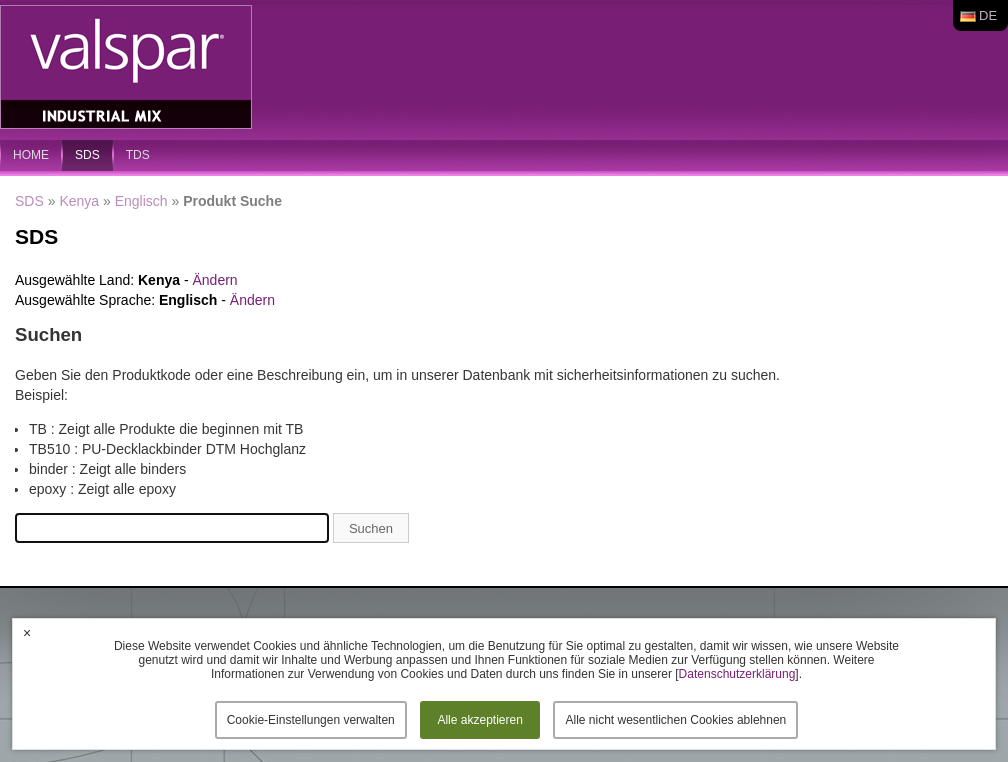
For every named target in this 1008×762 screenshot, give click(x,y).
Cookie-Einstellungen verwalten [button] (311, 720)
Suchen (371, 528)
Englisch (141, 201)
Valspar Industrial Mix (128, 68)
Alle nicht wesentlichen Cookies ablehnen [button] (675, 720)
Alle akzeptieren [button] (479, 720)
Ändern (214, 280)
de (988, 15)
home (31, 155)
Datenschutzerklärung (737, 674)
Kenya (79, 201)
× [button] (27, 633)
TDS (138, 155)
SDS (87, 155)
